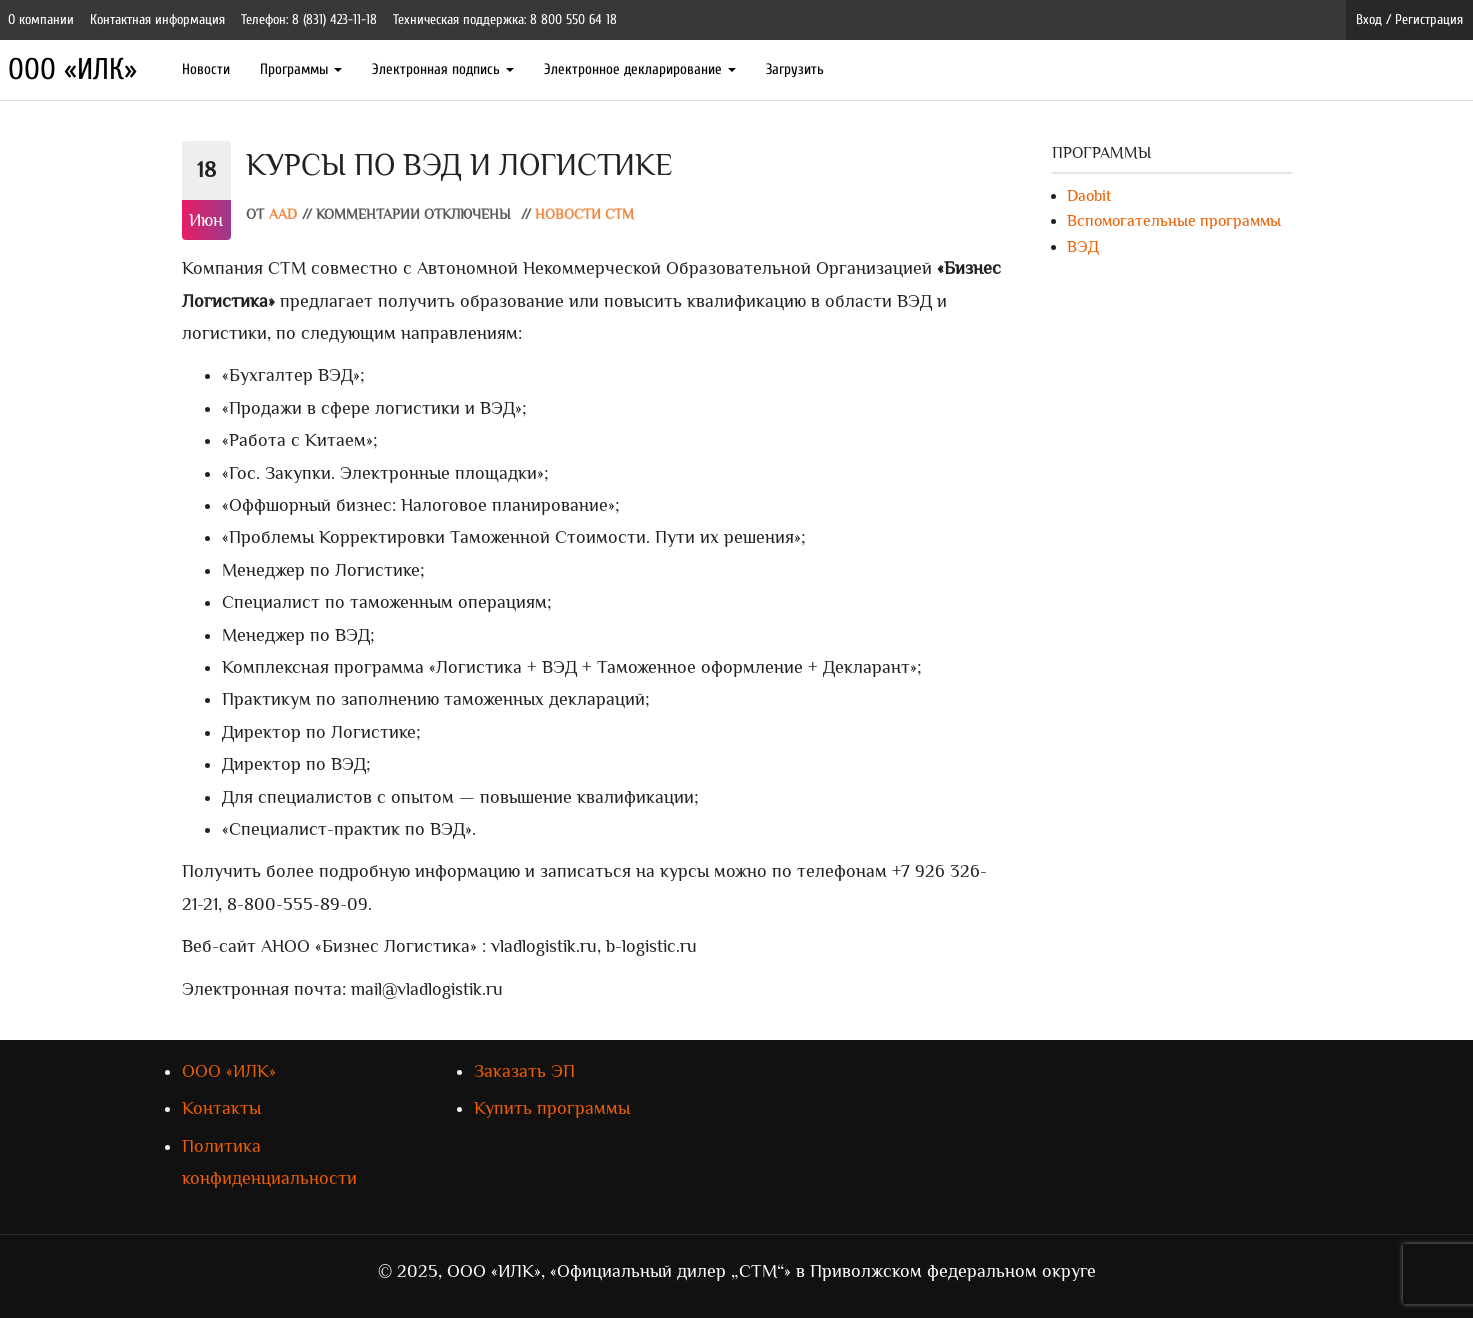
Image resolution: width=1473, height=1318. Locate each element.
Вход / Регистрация (1409, 19)
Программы (301, 69)
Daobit (1089, 196)
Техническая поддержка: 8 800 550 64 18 (505, 19)
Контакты (221, 1108)
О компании (41, 19)
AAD (283, 214)
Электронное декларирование (640, 69)
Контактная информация (157, 19)
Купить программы (552, 1108)
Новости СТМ (584, 214)
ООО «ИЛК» (72, 69)
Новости (206, 69)
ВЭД (1083, 247)
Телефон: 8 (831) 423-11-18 (309, 19)
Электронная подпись (443, 69)
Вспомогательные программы (1174, 221)
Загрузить (795, 69)
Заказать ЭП (524, 1071)
